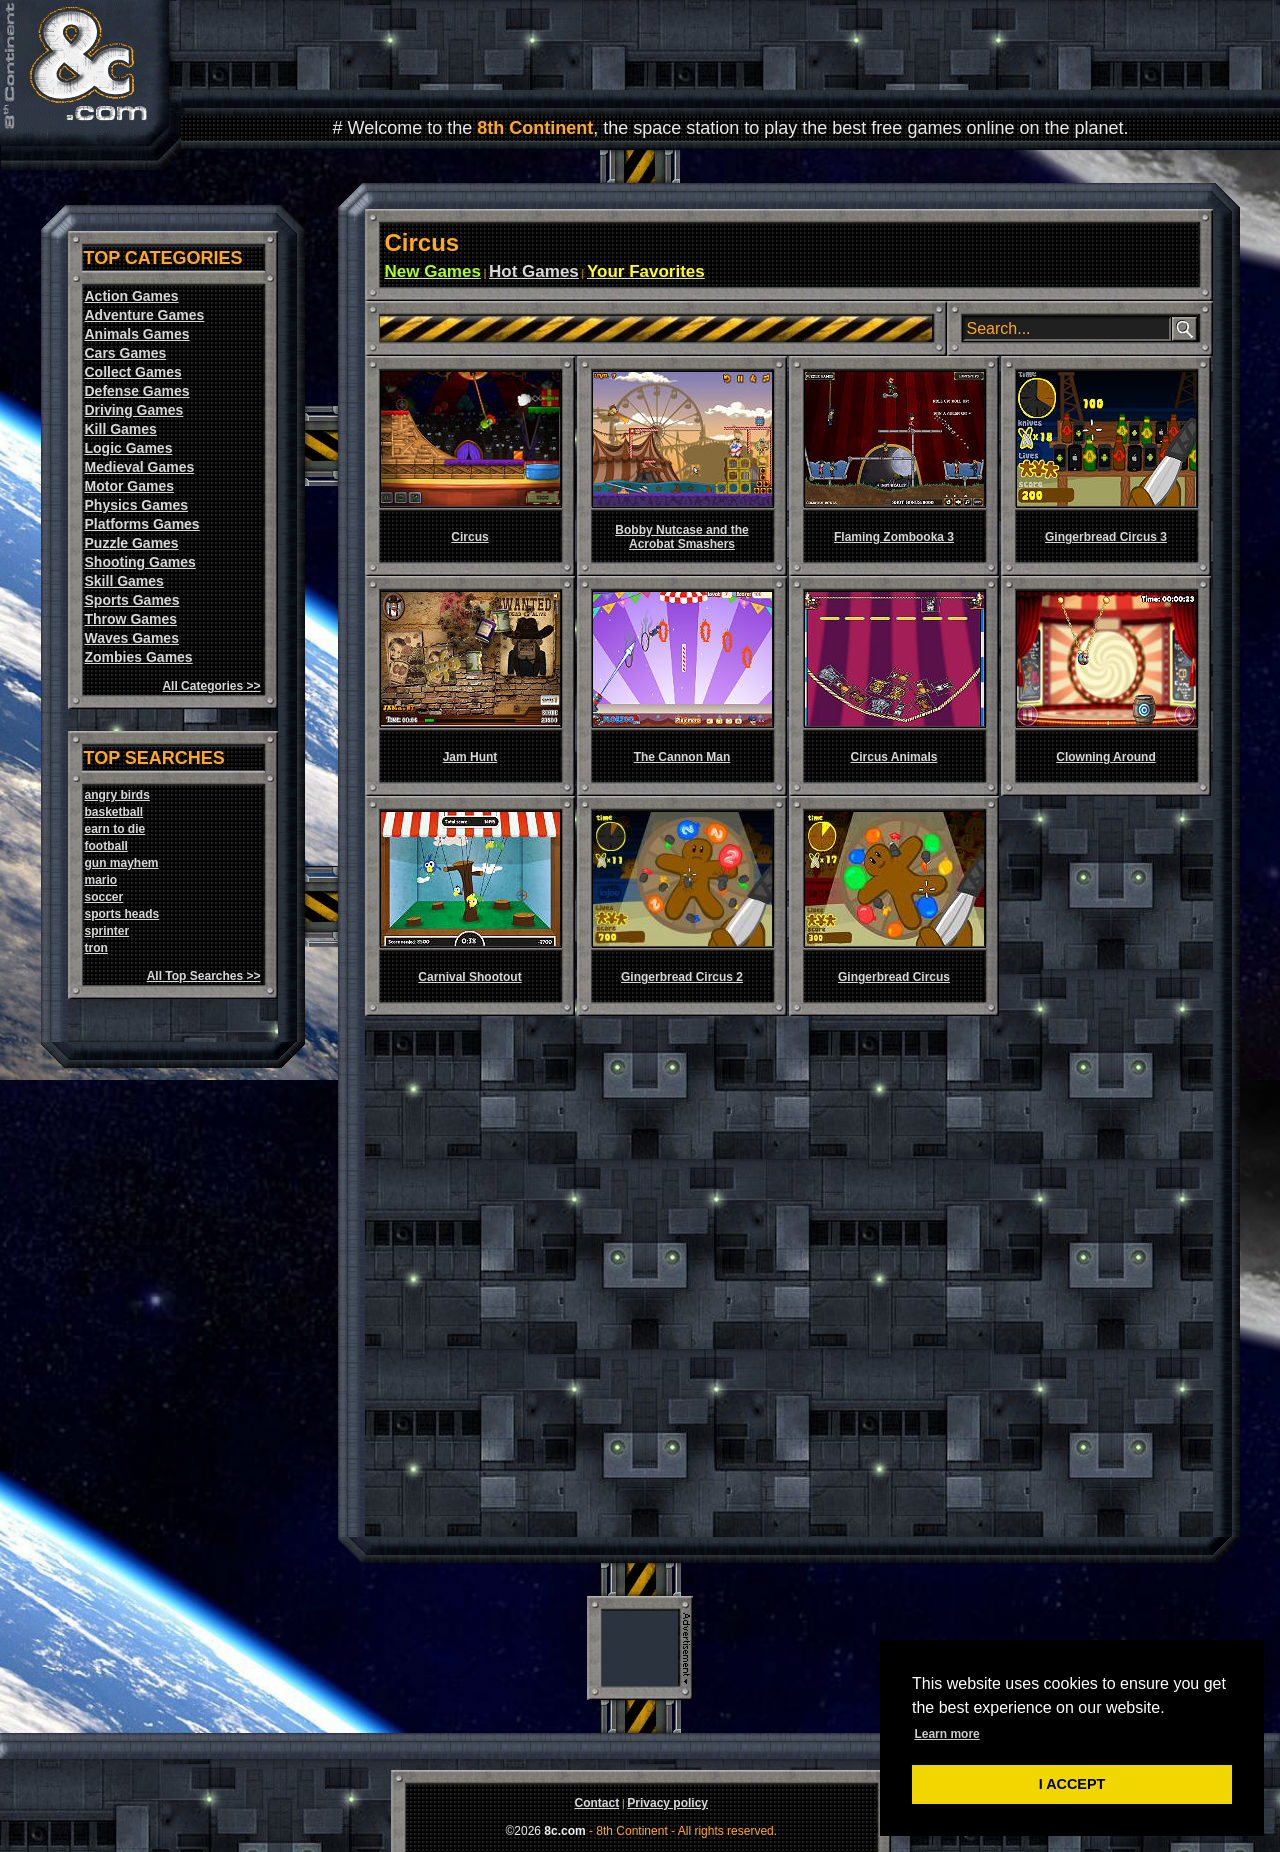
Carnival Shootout (469, 977)
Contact (596, 1803)
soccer (104, 897)
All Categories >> (211, 686)
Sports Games (132, 600)
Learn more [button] (946, 1734)
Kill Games (121, 429)
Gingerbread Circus (894, 977)
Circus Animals (894, 757)
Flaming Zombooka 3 (894, 537)
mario (101, 880)
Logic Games (129, 448)
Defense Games (137, 391)
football (106, 846)
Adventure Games (145, 315)
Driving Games (134, 410)
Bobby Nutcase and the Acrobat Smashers (681, 537)
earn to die (115, 829)
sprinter (107, 931)
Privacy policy (667, 1803)
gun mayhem (122, 863)
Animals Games (137, 334)
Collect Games (133, 372)
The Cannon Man (682, 757)
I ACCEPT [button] (1072, 1784)
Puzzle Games (132, 543)
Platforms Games (142, 524)
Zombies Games (139, 657)
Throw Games (131, 619)
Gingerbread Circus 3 (1106, 537)
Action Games (132, 296)
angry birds (117, 795)
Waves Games (132, 638)
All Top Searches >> (204, 976)
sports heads (122, 914)
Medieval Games (140, 467)
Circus (469, 537)
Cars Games (126, 353)
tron (96, 948)
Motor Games (129, 486)
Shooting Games (140, 562)
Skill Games (124, 581)
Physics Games (137, 505)
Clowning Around (1106, 757)
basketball (114, 812)
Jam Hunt (470, 757)
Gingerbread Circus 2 (682, 977)
